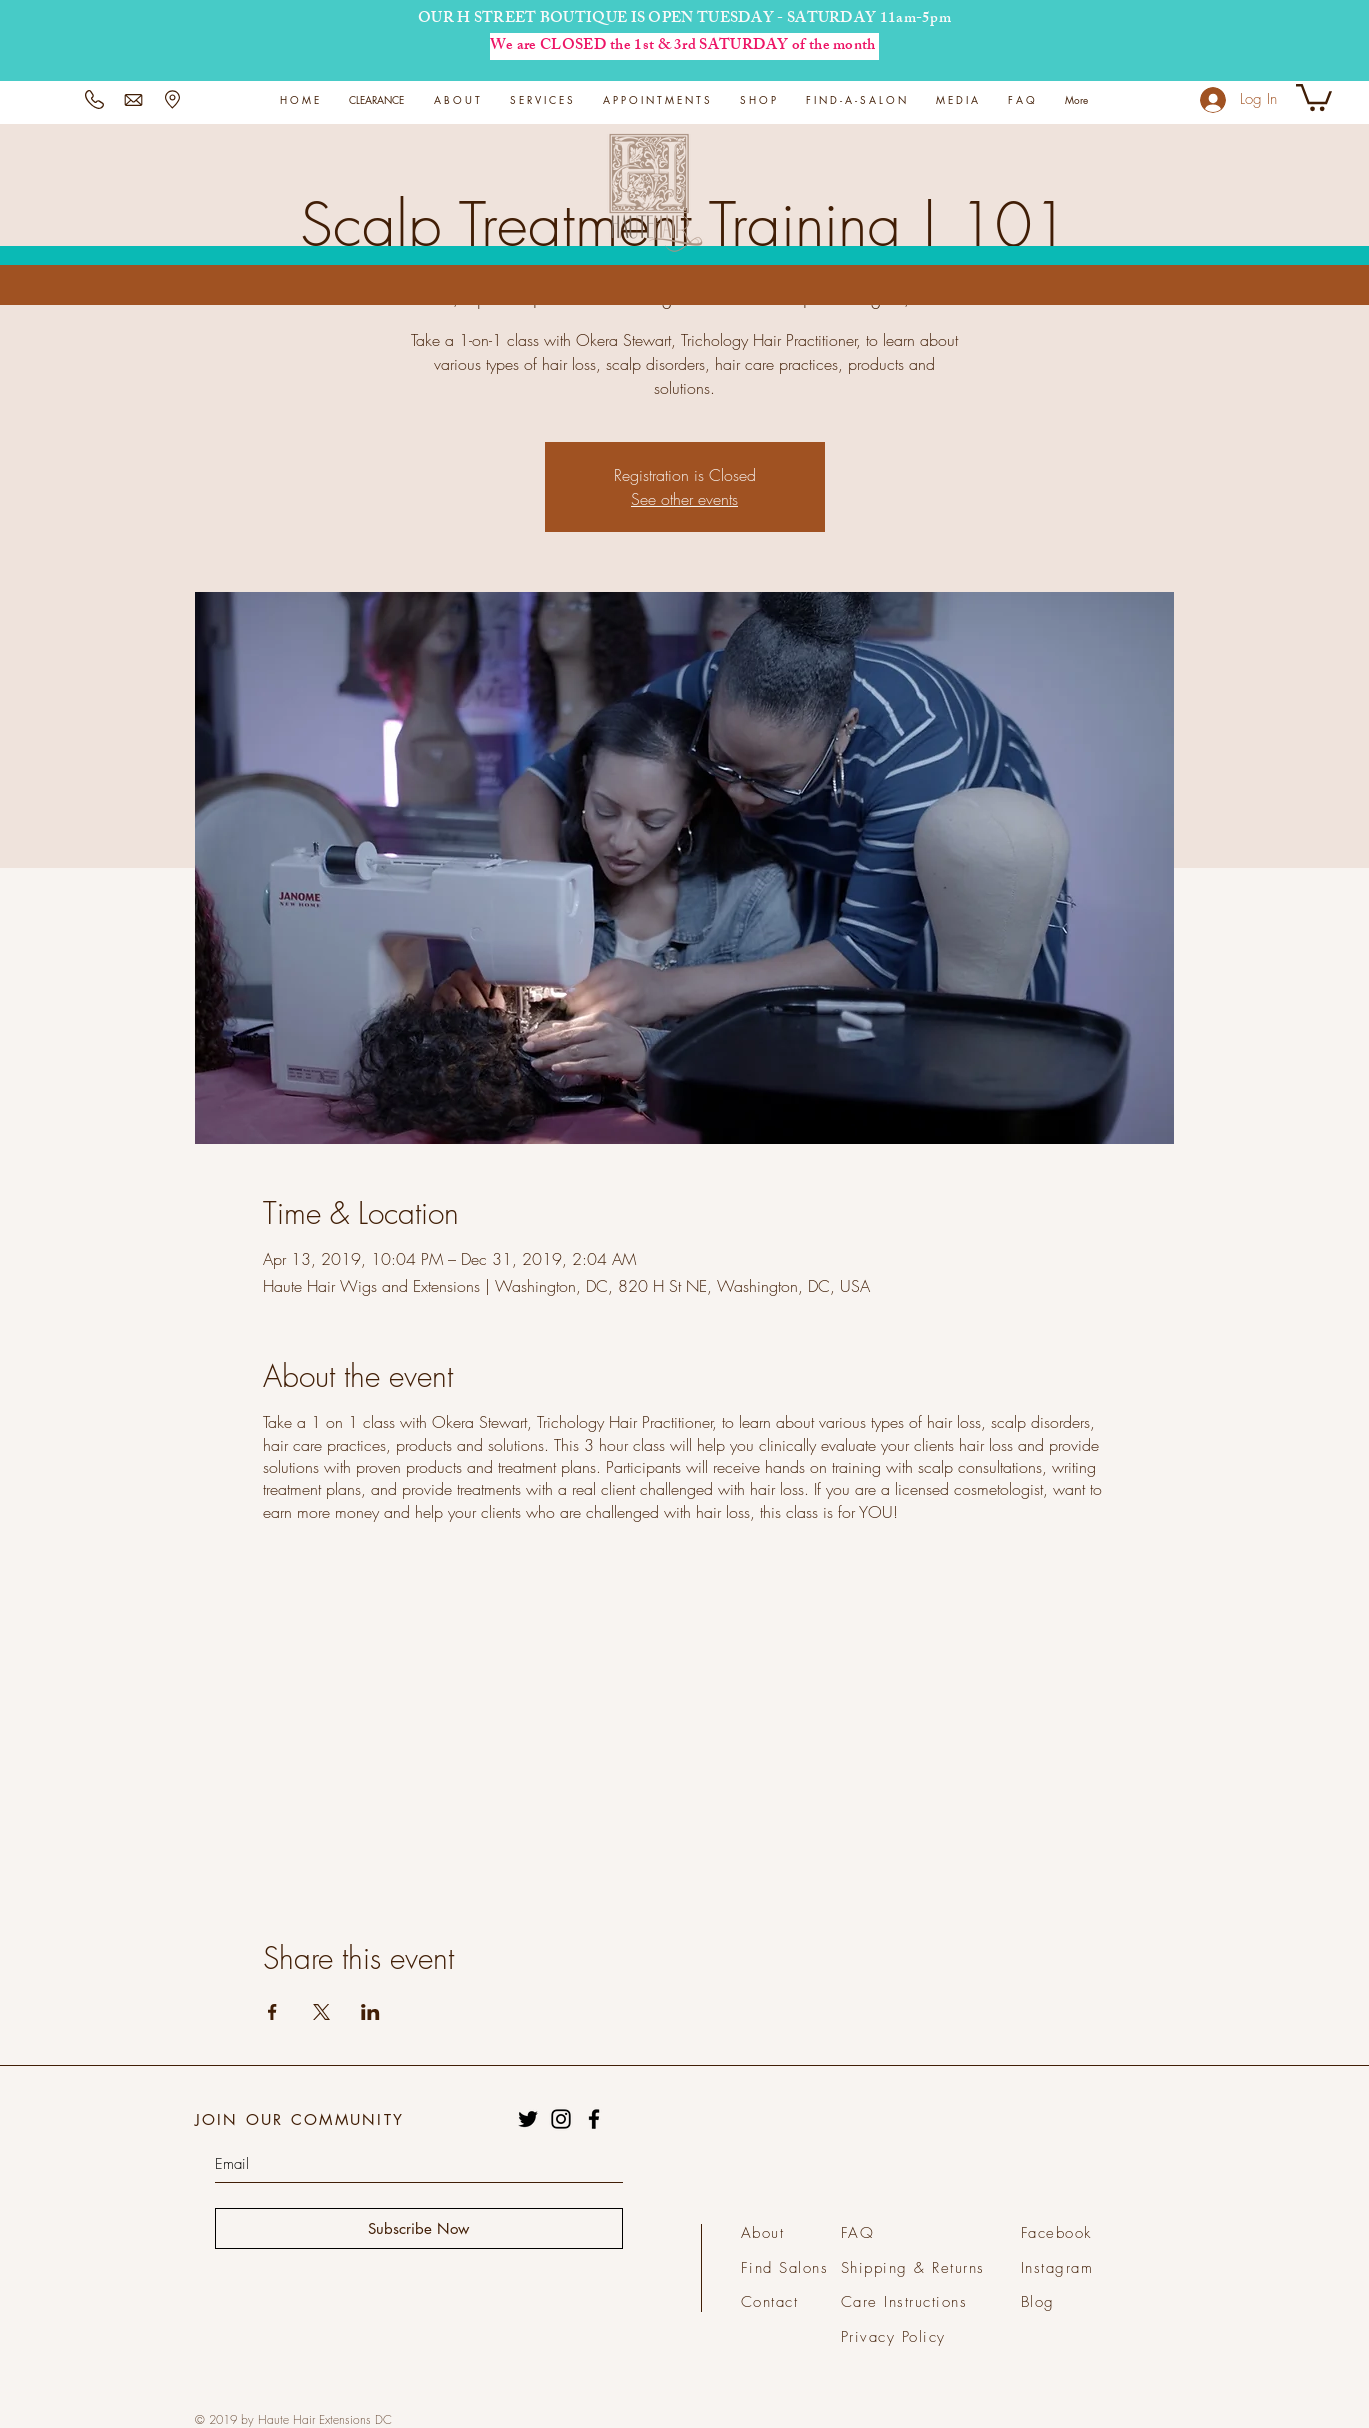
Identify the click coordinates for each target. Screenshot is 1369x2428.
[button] (541, 99)
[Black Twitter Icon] (528, 2119)
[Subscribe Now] (419, 2228)
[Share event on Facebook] (272, 2012)
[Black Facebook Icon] (594, 2119)
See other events (684, 499)
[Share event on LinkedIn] (370, 2012)
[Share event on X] (321, 2012)
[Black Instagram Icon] (561, 2119)
